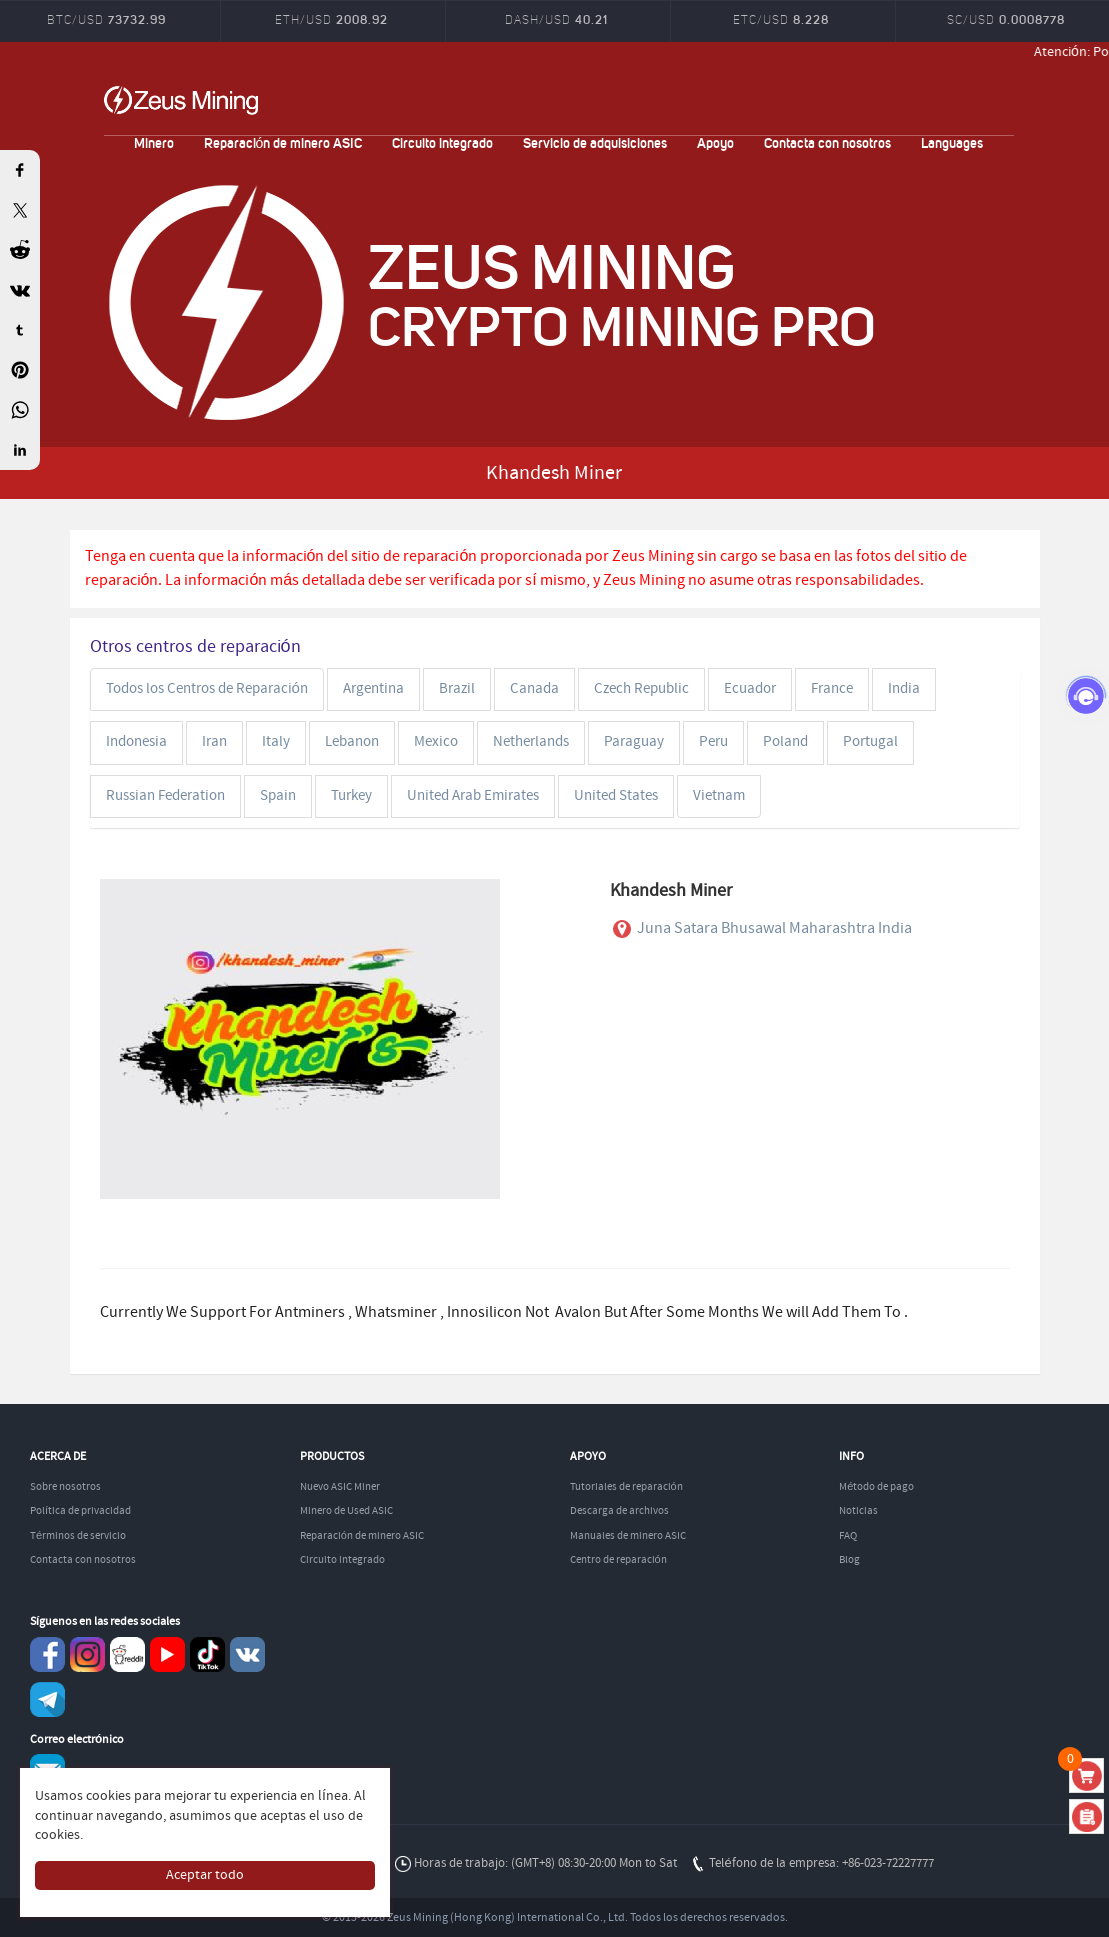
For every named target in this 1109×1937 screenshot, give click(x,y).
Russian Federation (165, 796)
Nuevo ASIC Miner (340, 1487)
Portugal (870, 742)
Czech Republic (641, 689)
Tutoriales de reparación (626, 1487)
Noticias (858, 1511)
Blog (849, 1560)
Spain (278, 796)
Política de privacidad (80, 1511)
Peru (713, 742)
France (832, 689)
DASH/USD (556, 19)
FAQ (848, 1536)
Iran (214, 742)
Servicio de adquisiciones (595, 142)
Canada (534, 689)
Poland (785, 742)
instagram (87, 1654)
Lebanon (352, 742)
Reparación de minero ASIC (283, 142)
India (904, 689)
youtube (167, 1654)
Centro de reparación (618, 1560)
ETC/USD (781, 19)
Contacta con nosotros (827, 142)
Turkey (351, 796)
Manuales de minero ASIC (628, 1536)
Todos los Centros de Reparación (207, 689)
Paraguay (634, 742)
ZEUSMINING (181, 100)
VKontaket (247, 1654)
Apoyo (715, 142)
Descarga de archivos (619, 1511)
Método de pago (876, 1487)
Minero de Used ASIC (346, 1511)
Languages (952, 142)
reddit (127, 1654)
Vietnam (719, 796)
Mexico (436, 742)
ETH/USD (331, 19)
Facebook (47, 1654)
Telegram (47, 1699)
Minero (154, 142)
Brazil (457, 689)
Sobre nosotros (65, 1487)
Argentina (373, 689)
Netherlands (531, 742)
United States (616, 796)
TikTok (207, 1654)
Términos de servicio (78, 1536)
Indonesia (136, 742)
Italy (276, 742)
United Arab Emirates (473, 796)
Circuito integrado (442, 142)
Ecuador (750, 689)
